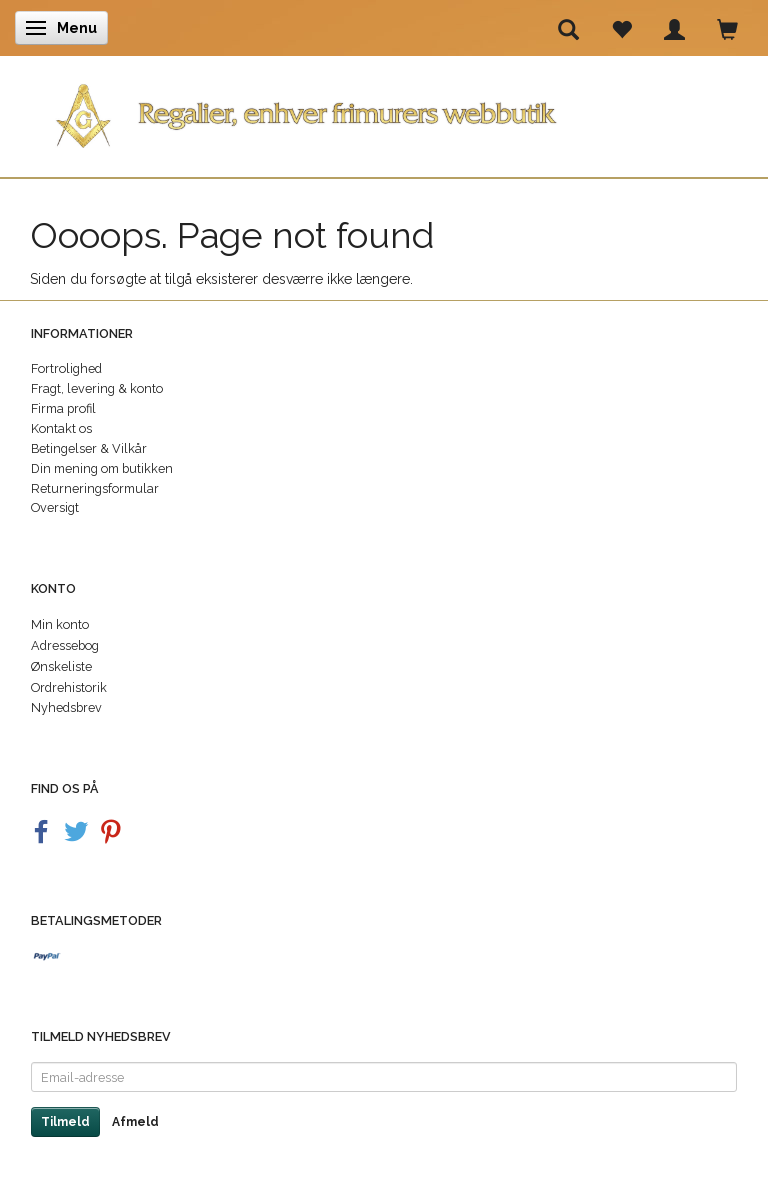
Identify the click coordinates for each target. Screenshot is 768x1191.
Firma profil (63, 408)
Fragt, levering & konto (97, 388)
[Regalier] (384, 111)
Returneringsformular (95, 488)
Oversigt (55, 507)
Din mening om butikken (102, 468)
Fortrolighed (66, 368)
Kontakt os (61, 428)
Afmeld (135, 1122)
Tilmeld (65, 1122)
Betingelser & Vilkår (89, 448)
